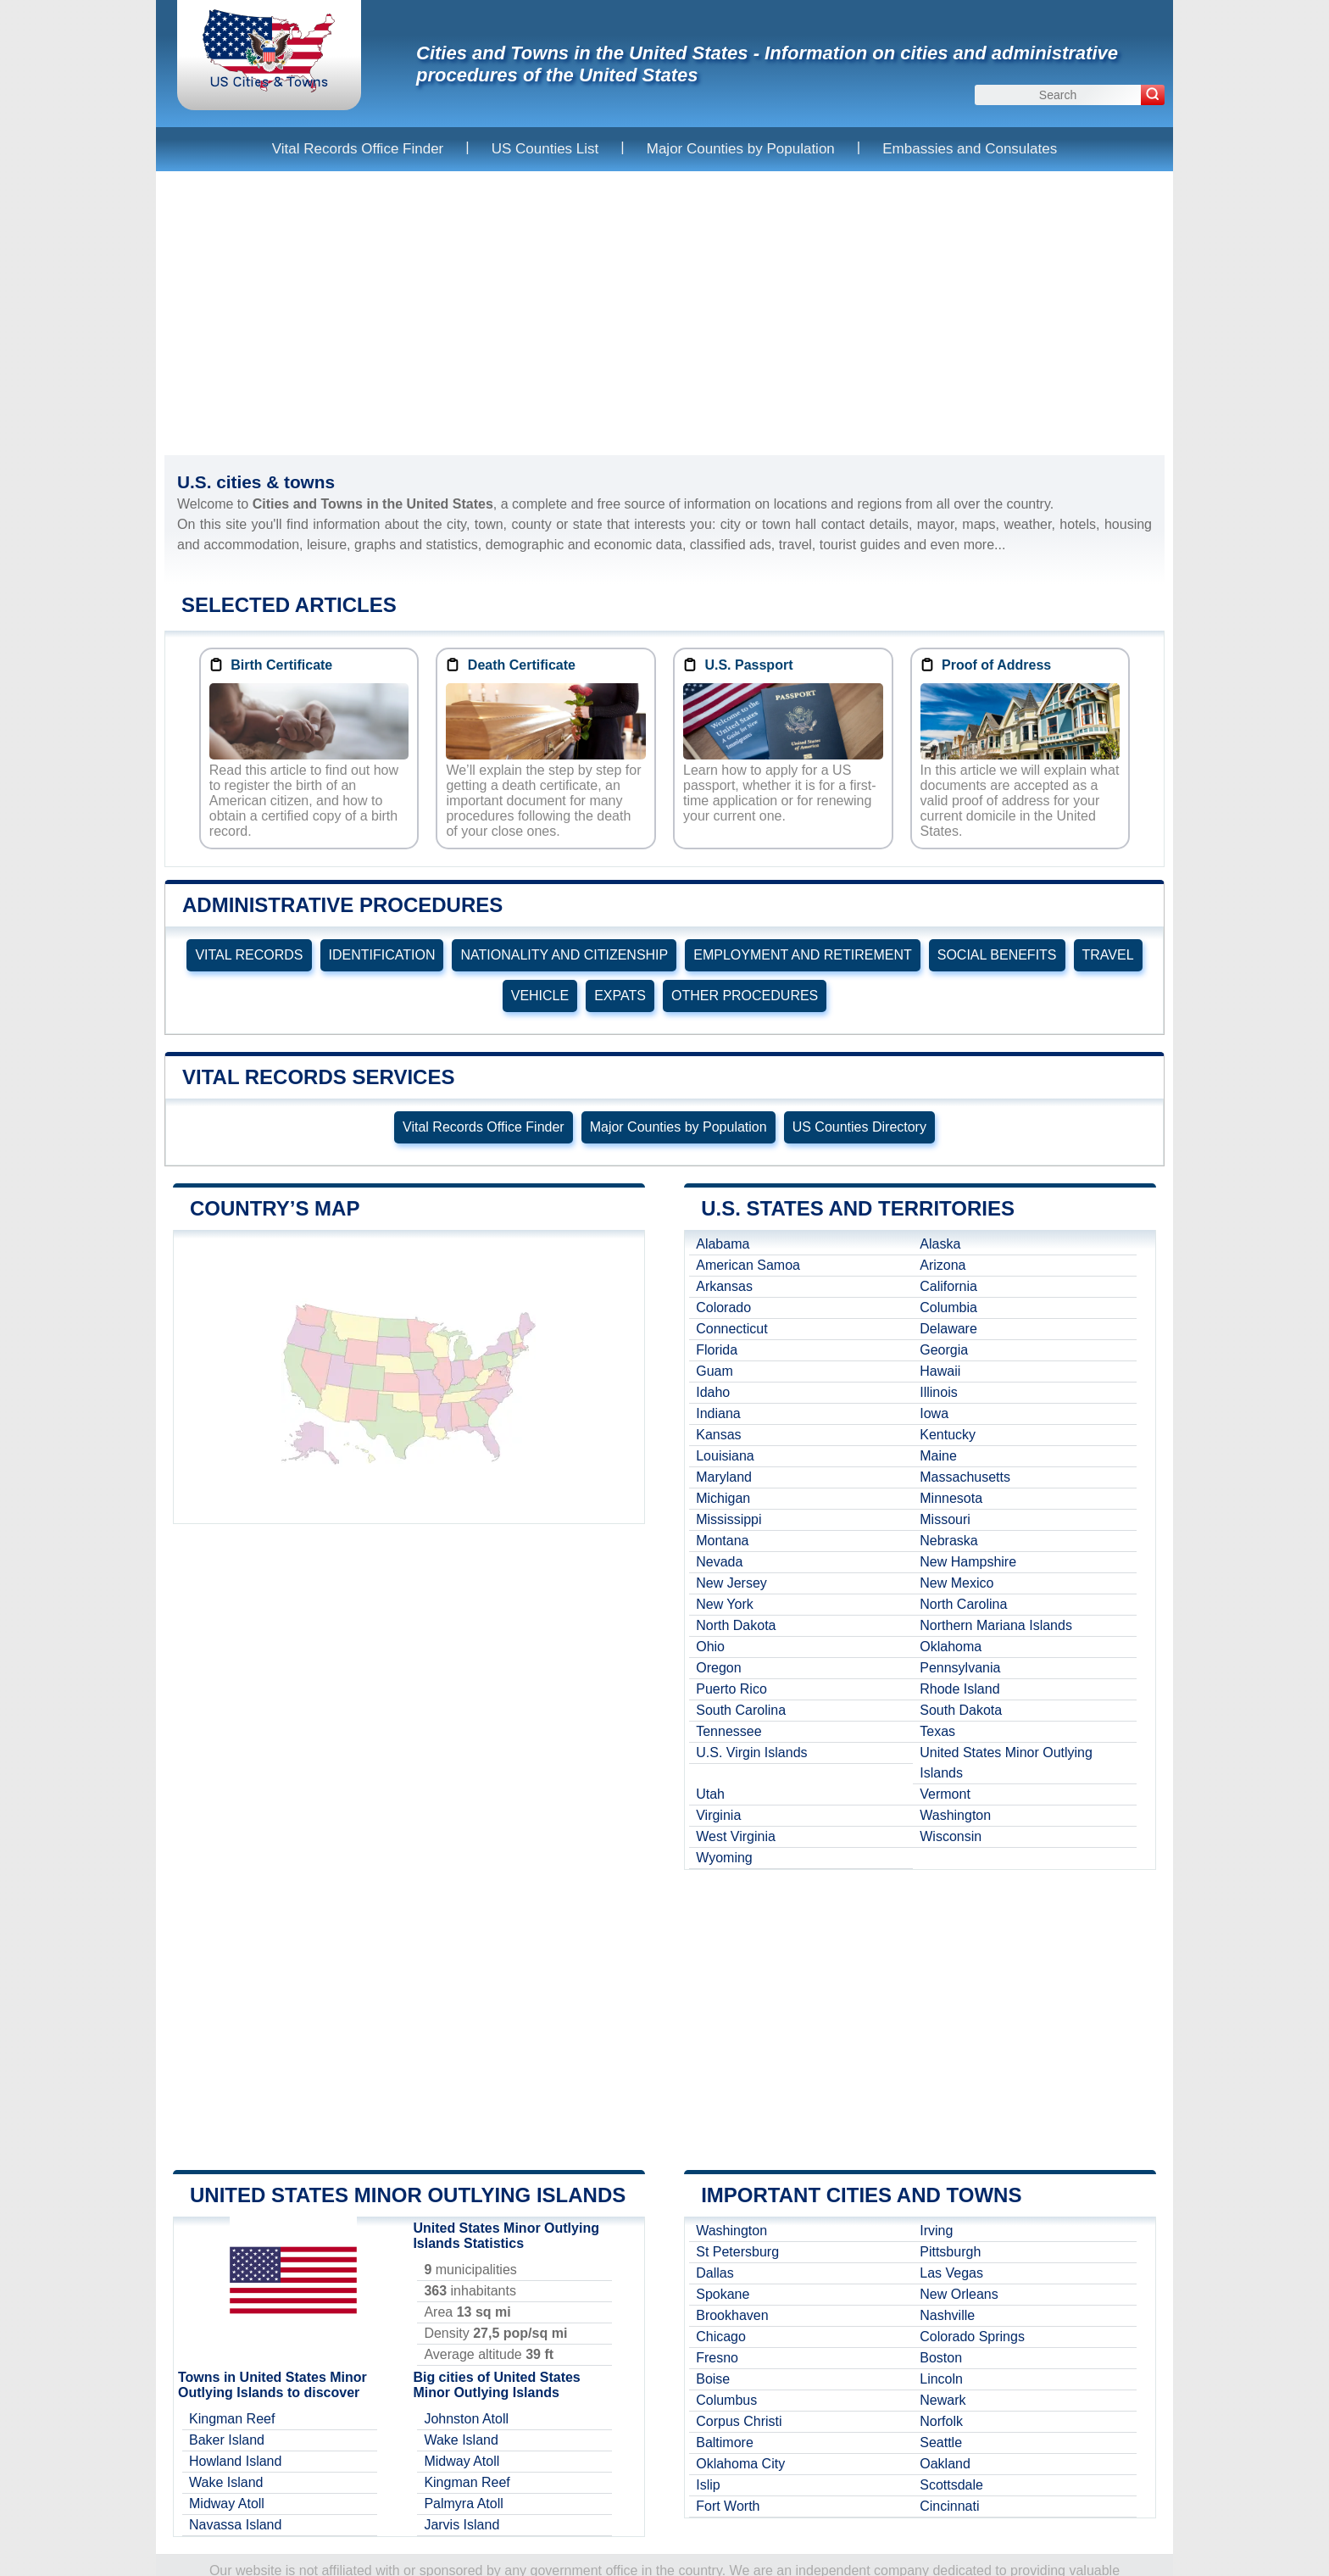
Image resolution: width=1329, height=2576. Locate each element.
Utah (710, 1794)
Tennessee (728, 1731)
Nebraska (948, 1540)
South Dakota (961, 1710)
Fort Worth (727, 2506)
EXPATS (620, 995)
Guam (714, 1371)
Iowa (934, 1413)
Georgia (944, 1350)
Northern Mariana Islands (996, 1625)
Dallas (714, 2273)
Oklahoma (950, 1646)
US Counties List (545, 149)
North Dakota (736, 1625)
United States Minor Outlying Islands (1006, 1762)
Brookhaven (732, 2315)
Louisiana (725, 1456)
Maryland (724, 1477)
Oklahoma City (740, 2463)
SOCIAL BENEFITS (997, 955)
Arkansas (724, 1286)
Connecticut (732, 1328)
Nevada (719, 1562)
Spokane (722, 2294)
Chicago (721, 2336)
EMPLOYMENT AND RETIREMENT (802, 955)
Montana (722, 1540)
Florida (716, 1350)
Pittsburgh (950, 2252)
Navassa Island (235, 2525)
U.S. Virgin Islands (751, 1752)
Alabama (722, 1244)
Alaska (940, 1244)
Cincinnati (949, 2506)
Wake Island (226, 2482)
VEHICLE (540, 995)
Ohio (710, 1646)
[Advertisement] (664, 312)
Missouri (945, 1519)
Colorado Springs (972, 2336)
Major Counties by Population (741, 149)
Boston (941, 2358)
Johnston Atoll (466, 2419)
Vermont (945, 1794)
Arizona (942, 1265)
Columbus (726, 2400)
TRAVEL (1108, 955)
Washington (955, 1815)
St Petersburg (737, 2252)
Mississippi (728, 1519)
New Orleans (959, 2294)
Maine (938, 1456)
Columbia (948, 1307)
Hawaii (940, 1371)
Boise (713, 2379)
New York (724, 1604)
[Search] (1153, 95)
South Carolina (741, 1710)
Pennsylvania (960, 1668)
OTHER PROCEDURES (744, 995)
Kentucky (948, 1434)
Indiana (718, 1413)
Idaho (713, 1392)
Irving (936, 2230)
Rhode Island (959, 1689)
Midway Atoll (226, 2503)
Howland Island (235, 2461)
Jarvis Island (461, 2525)
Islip (708, 2485)
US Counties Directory (859, 1127)
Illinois (938, 1392)
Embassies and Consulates (969, 149)
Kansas (718, 1434)
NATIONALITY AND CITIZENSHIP (564, 955)
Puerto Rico (731, 1689)
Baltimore (724, 2442)
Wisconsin (950, 1836)
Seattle (941, 2442)
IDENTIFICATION (382, 955)
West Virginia (736, 1836)
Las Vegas (951, 2273)
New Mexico (956, 1583)
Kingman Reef (232, 2419)
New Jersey (731, 1583)
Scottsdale (951, 2485)
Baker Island (226, 2440)
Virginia (718, 1815)
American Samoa (748, 1265)
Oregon (718, 1668)
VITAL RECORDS (249, 955)
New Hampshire (968, 1562)
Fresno (717, 2358)
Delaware (948, 1328)
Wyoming (724, 1857)
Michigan (723, 1498)
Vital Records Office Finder (358, 149)
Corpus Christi (738, 2421)
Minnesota (951, 1498)
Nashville (947, 2315)
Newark (942, 2400)
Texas (937, 1731)
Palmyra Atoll (463, 2503)
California (948, 1286)
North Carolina (963, 1604)
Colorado (723, 1307)
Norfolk (941, 2421)
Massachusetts (965, 1477)
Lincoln (941, 2379)
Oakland (945, 2463)
